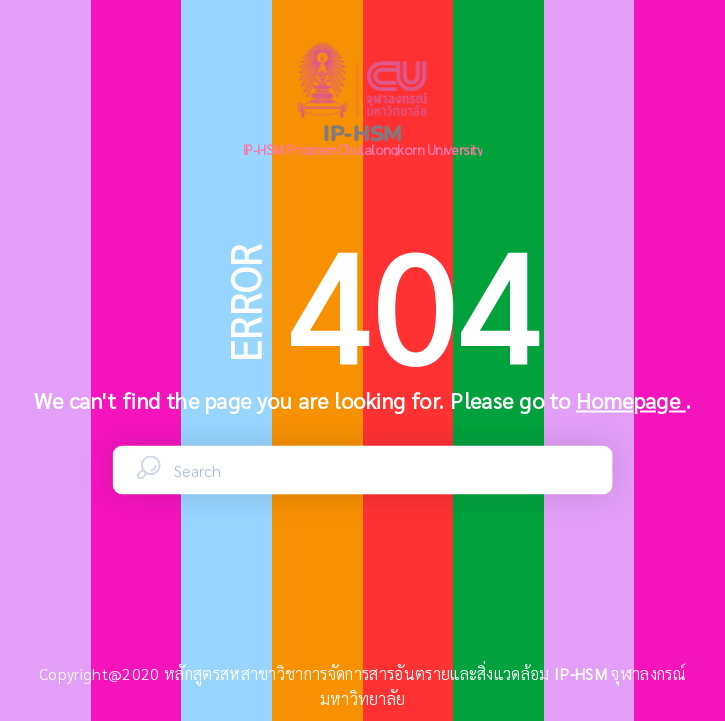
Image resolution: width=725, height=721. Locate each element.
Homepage (631, 400)
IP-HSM (582, 673)
